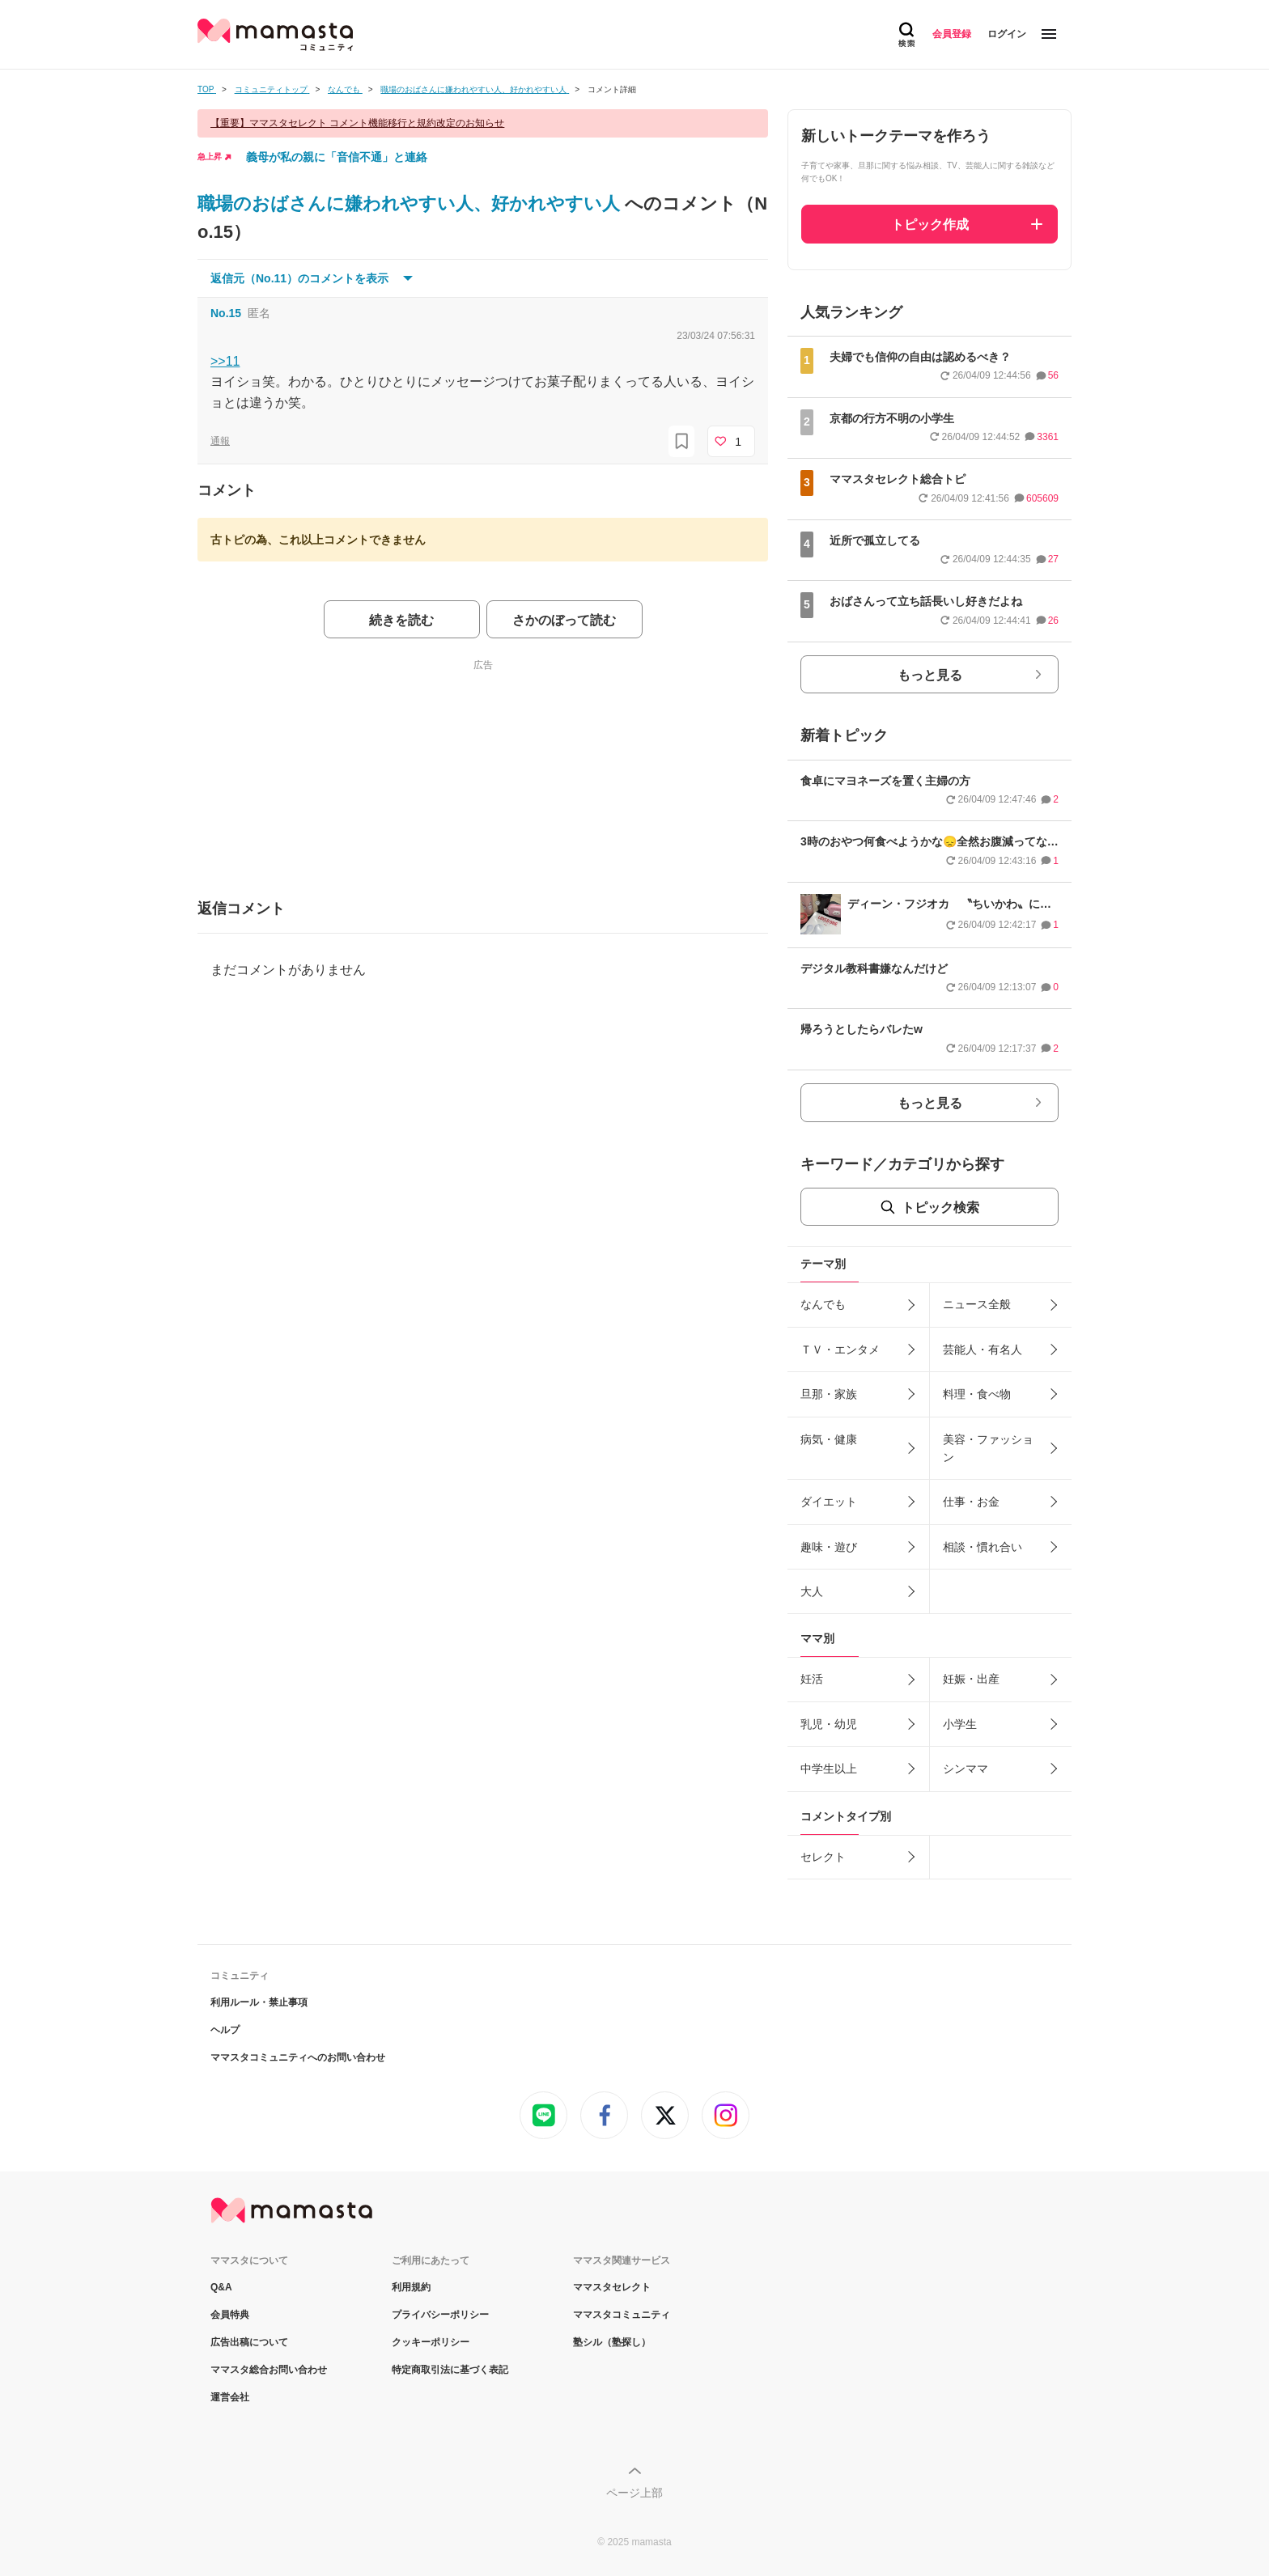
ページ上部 (634, 2492)
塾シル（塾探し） (612, 2342)
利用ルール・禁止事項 (259, 2002)
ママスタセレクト (612, 2287)
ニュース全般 (977, 1304)
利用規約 (411, 2287)
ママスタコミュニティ (621, 2315)
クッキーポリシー (430, 2342)
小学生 (960, 1724)
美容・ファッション (988, 1448)
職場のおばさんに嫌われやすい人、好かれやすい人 (411, 203)
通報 (220, 441)
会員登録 (951, 34)
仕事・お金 (971, 1501)
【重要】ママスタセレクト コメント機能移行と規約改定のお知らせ (357, 123)
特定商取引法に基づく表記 (450, 2370)
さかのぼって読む (564, 620)
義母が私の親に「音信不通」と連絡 (336, 156)
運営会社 (229, 2397)
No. (225, 313)
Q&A (221, 2287)
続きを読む (401, 620)
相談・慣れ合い (982, 1546)
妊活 (811, 1678)
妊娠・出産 (971, 1678)
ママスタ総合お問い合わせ (268, 2370)
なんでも (823, 1304)
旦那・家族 (828, 1394)
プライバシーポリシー (440, 2315)
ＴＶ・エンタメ (840, 1349)
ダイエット (828, 1501)
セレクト (823, 1856)
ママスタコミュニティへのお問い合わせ (297, 2057)
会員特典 (229, 2315)
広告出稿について (249, 2342)
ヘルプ (225, 2030)
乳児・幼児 (828, 1724)
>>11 (225, 361)
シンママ (965, 1768)
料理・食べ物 (977, 1394)
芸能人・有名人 (982, 1349)
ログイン (1006, 34)
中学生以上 (828, 1768)
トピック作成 (930, 224)
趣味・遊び (828, 1546)
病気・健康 (828, 1439)
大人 (811, 1591)
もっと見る (930, 675)
